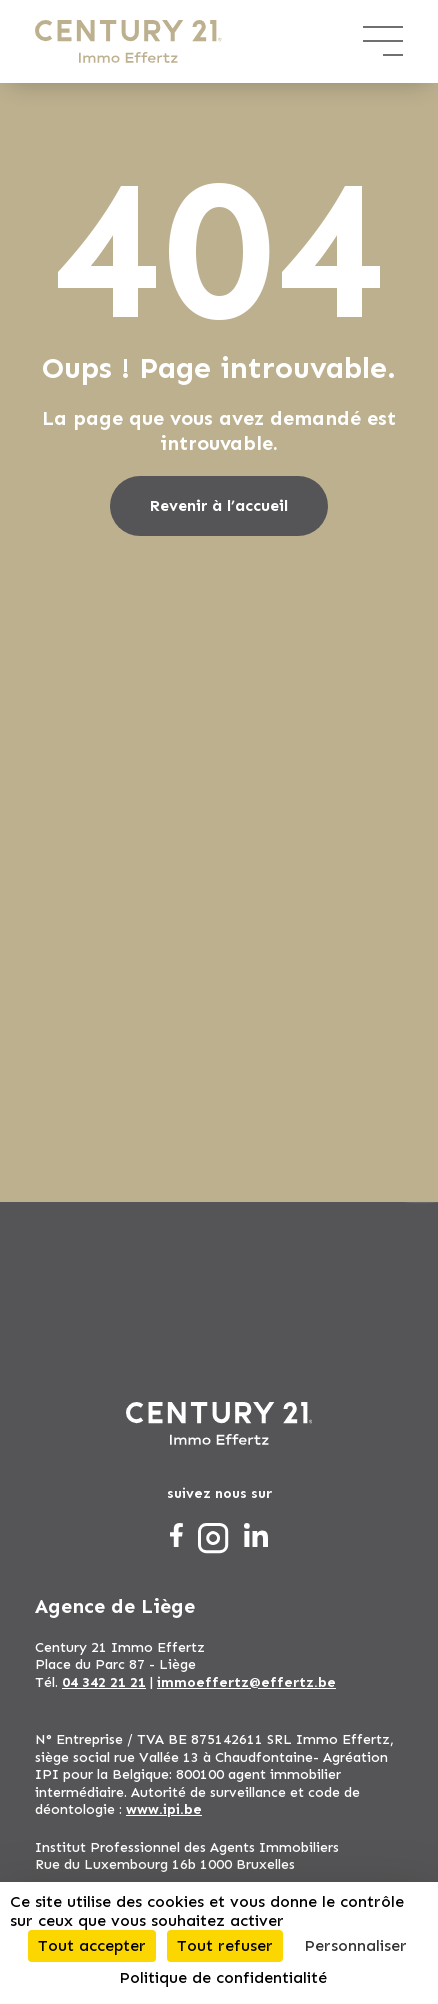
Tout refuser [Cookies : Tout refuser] (225, 1945)
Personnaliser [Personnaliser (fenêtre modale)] (355, 1945)
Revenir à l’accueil (219, 505)
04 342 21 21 (104, 1682)
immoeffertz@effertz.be (246, 1682)
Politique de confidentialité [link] (223, 1977)
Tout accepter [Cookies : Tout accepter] (92, 1945)
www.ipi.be (164, 1809)
